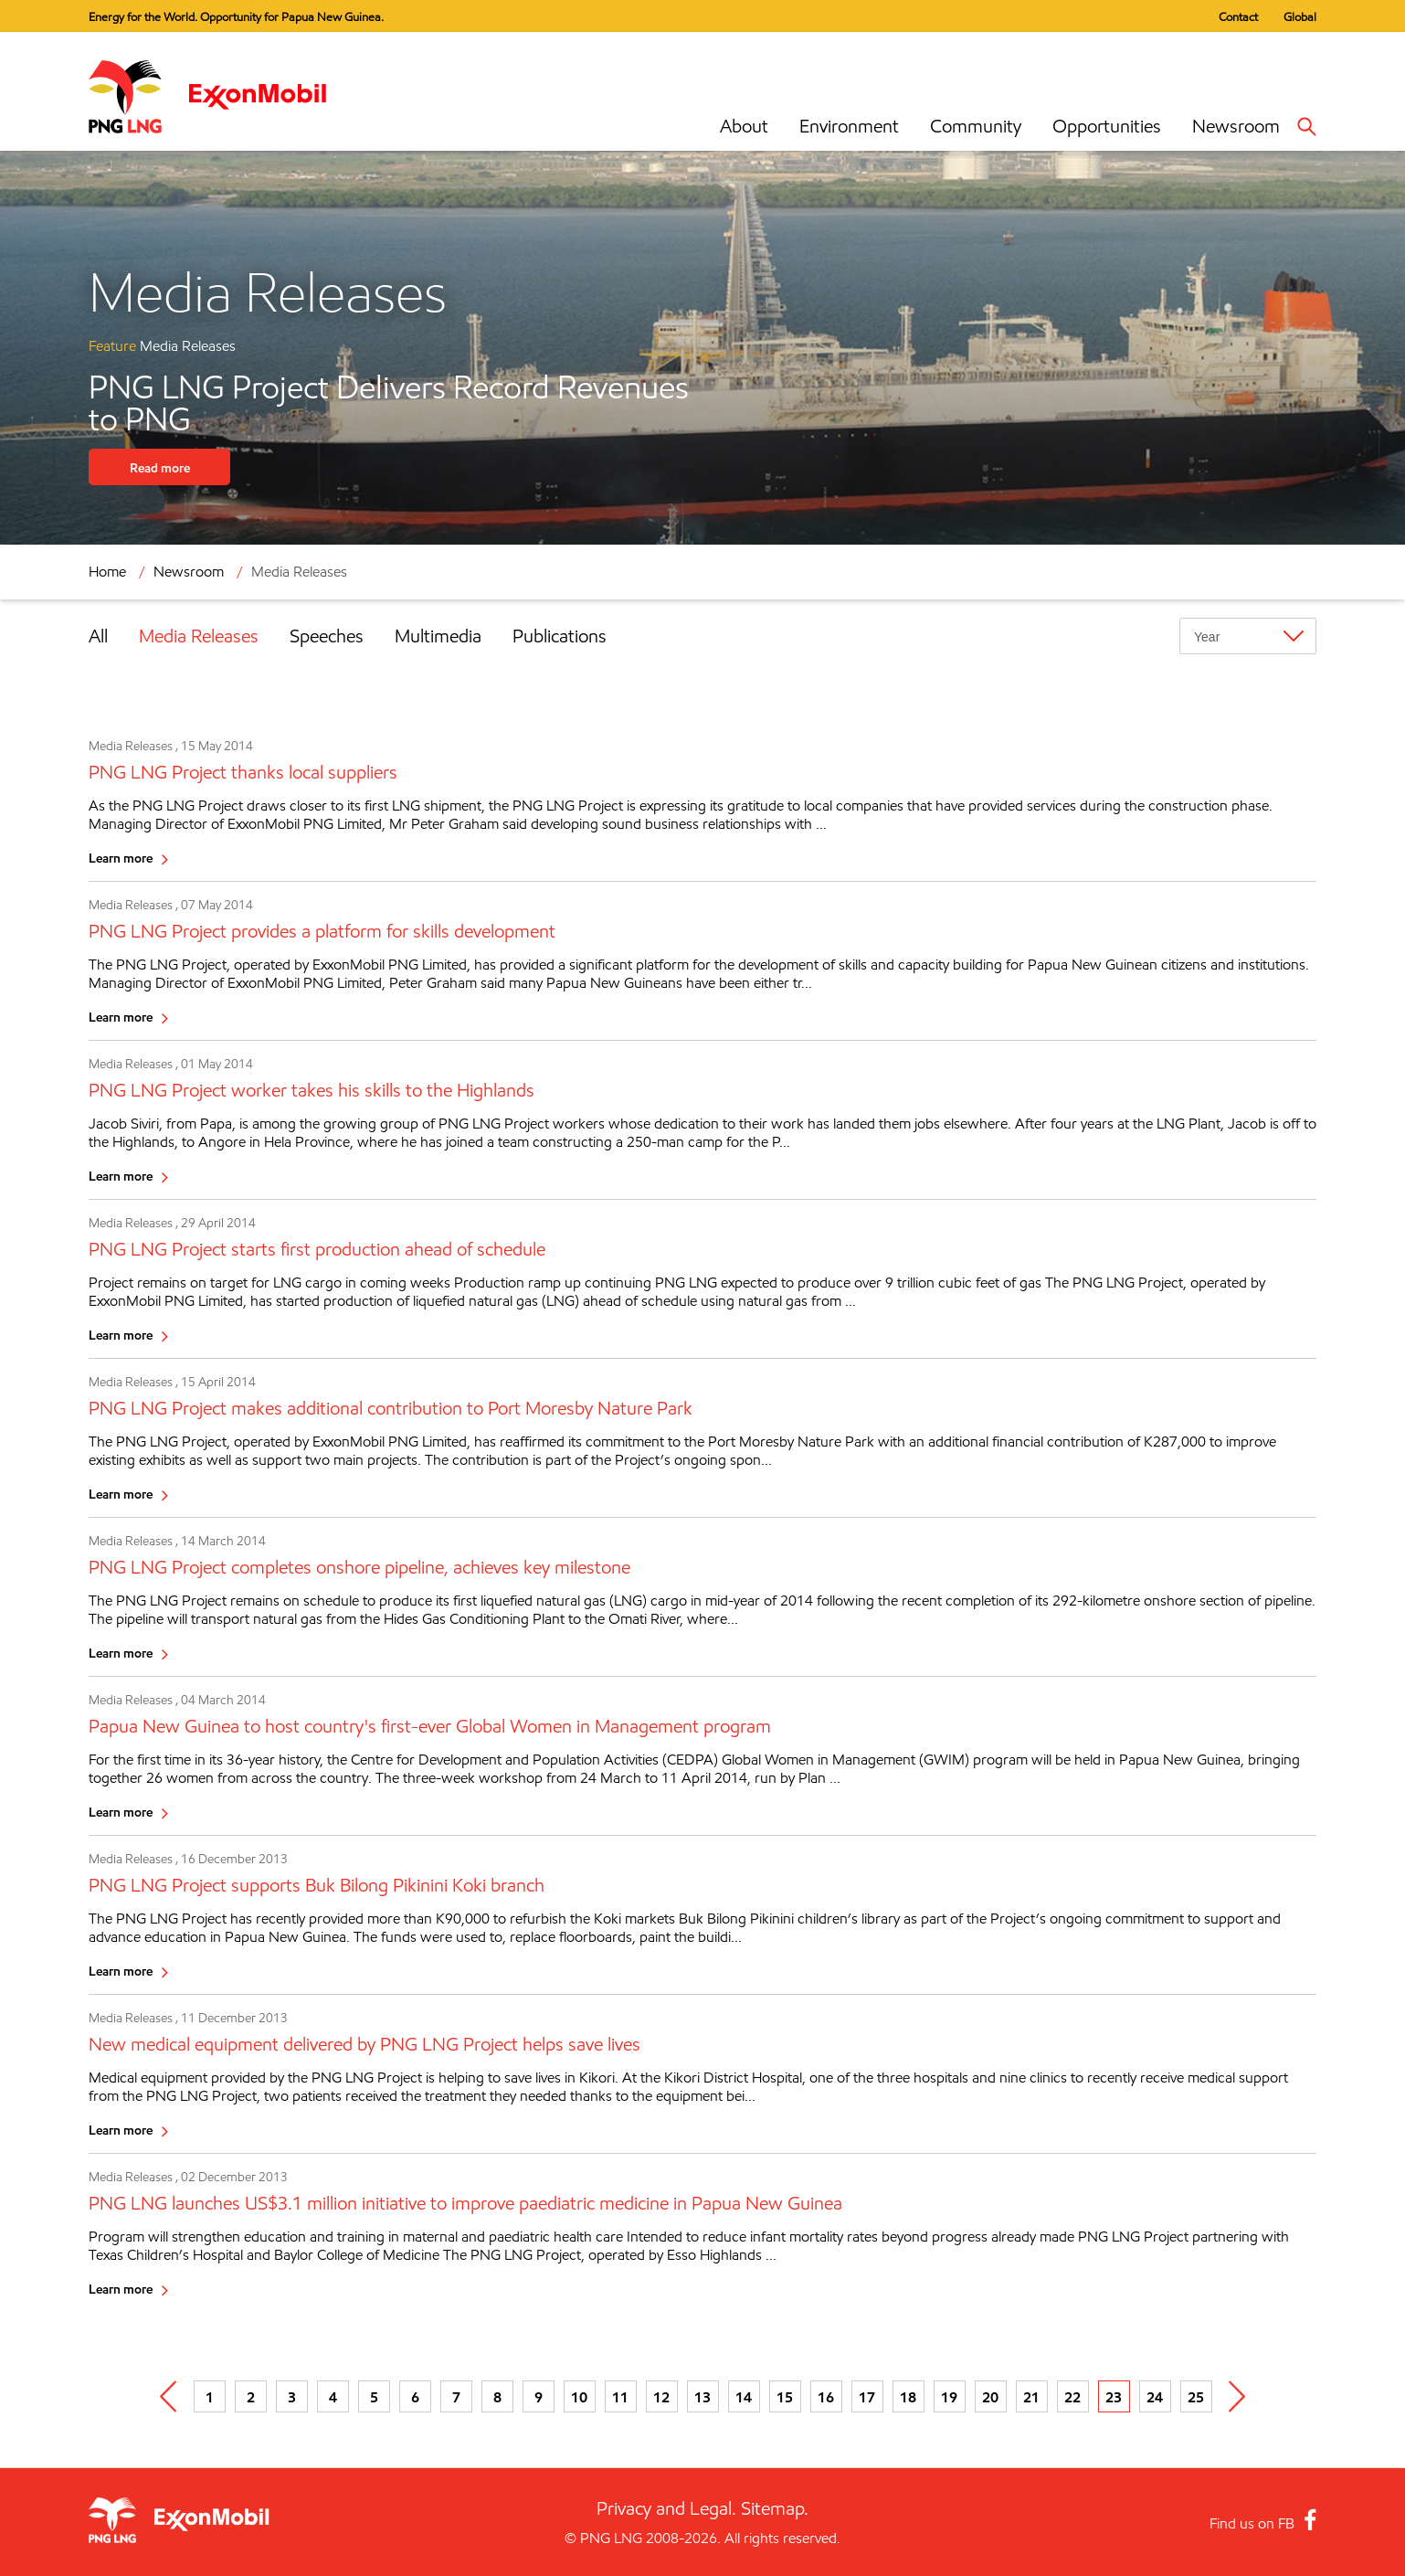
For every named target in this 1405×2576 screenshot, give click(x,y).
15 (784, 2397)
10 (579, 2397)
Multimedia (438, 636)
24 (1154, 2397)
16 (826, 2397)
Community (975, 126)
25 (1196, 2397)
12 (661, 2397)
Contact (1238, 16)
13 (702, 2397)
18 (908, 2397)
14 (743, 2397)
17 (867, 2397)
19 (949, 2397)
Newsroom (1236, 126)
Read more (160, 467)
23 (1113, 2397)
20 (990, 2397)
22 (1072, 2397)
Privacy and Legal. (666, 2508)
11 (620, 2397)
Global (1300, 16)
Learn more (121, 857)
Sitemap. (774, 2508)
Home (107, 571)
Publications (559, 636)
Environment (849, 126)
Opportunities (1106, 126)
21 (1031, 2397)
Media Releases (299, 571)
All (98, 636)
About (744, 126)
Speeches (327, 636)
